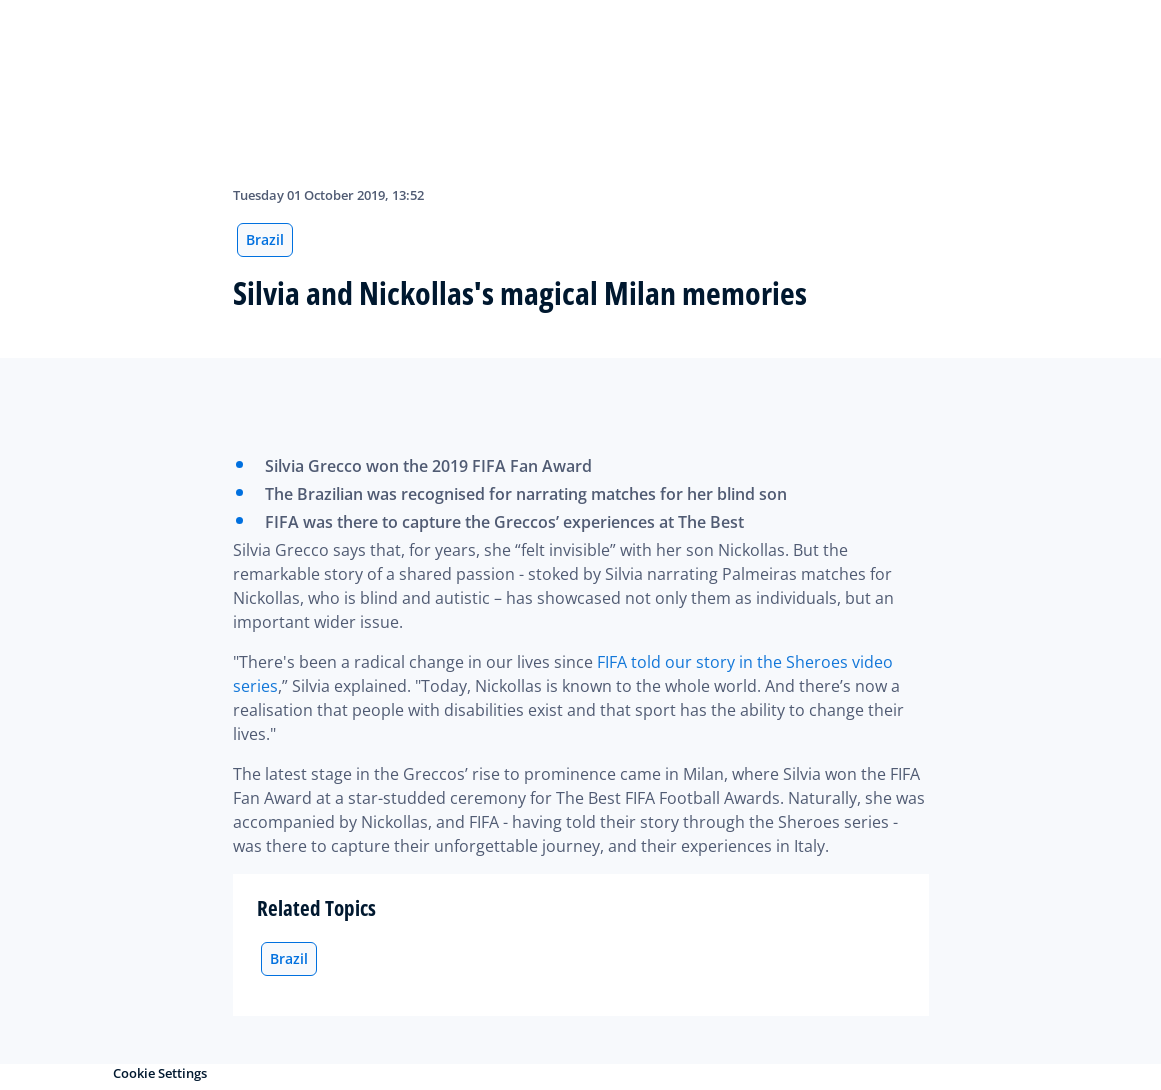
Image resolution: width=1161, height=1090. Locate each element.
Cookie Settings (160, 1073)
